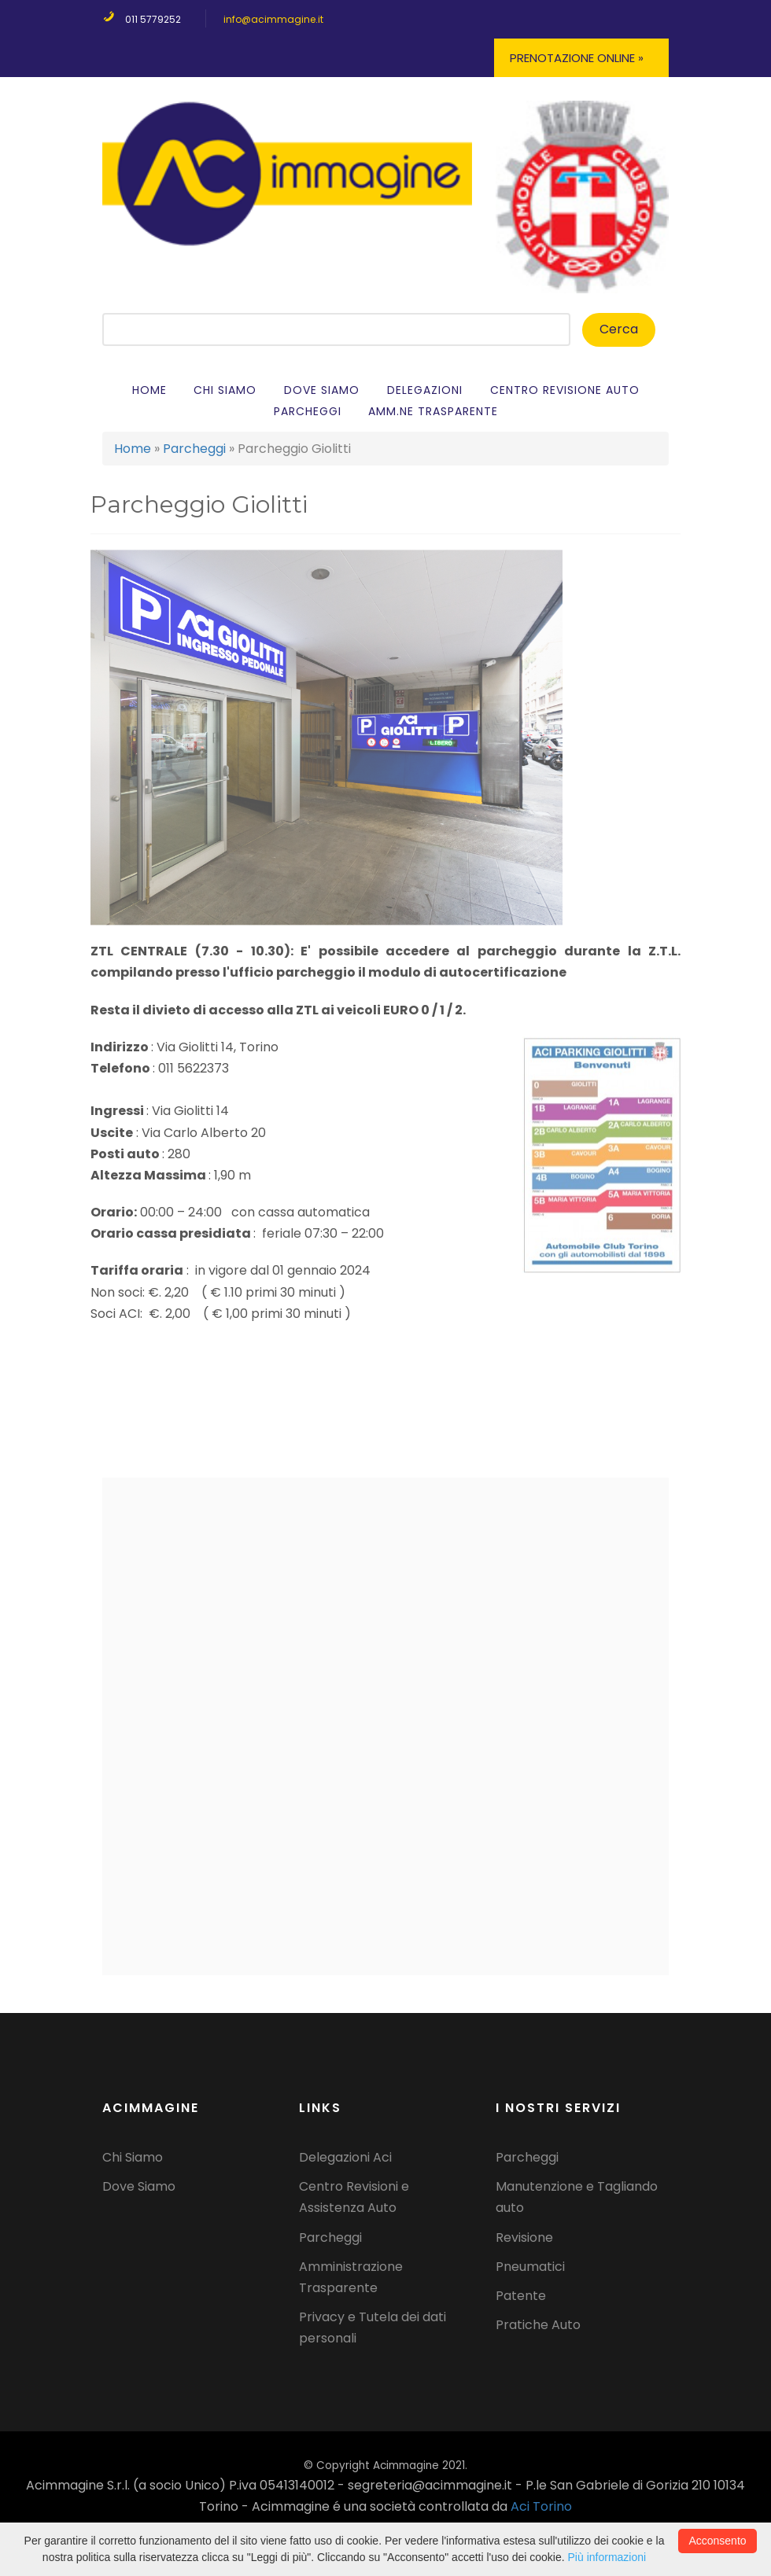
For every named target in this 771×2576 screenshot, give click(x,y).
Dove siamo (322, 390)
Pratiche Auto (538, 2325)
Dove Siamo (138, 2186)
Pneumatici (530, 2267)
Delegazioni (425, 390)
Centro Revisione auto (565, 390)
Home (149, 390)
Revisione (524, 2237)
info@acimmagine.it (273, 19)
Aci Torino (541, 2506)
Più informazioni (607, 2557)
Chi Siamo (225, 390)
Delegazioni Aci (345, 2157)
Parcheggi (307, 411)
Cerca (618, 329)
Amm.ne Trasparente (433, 411)
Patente (521, 2296)
